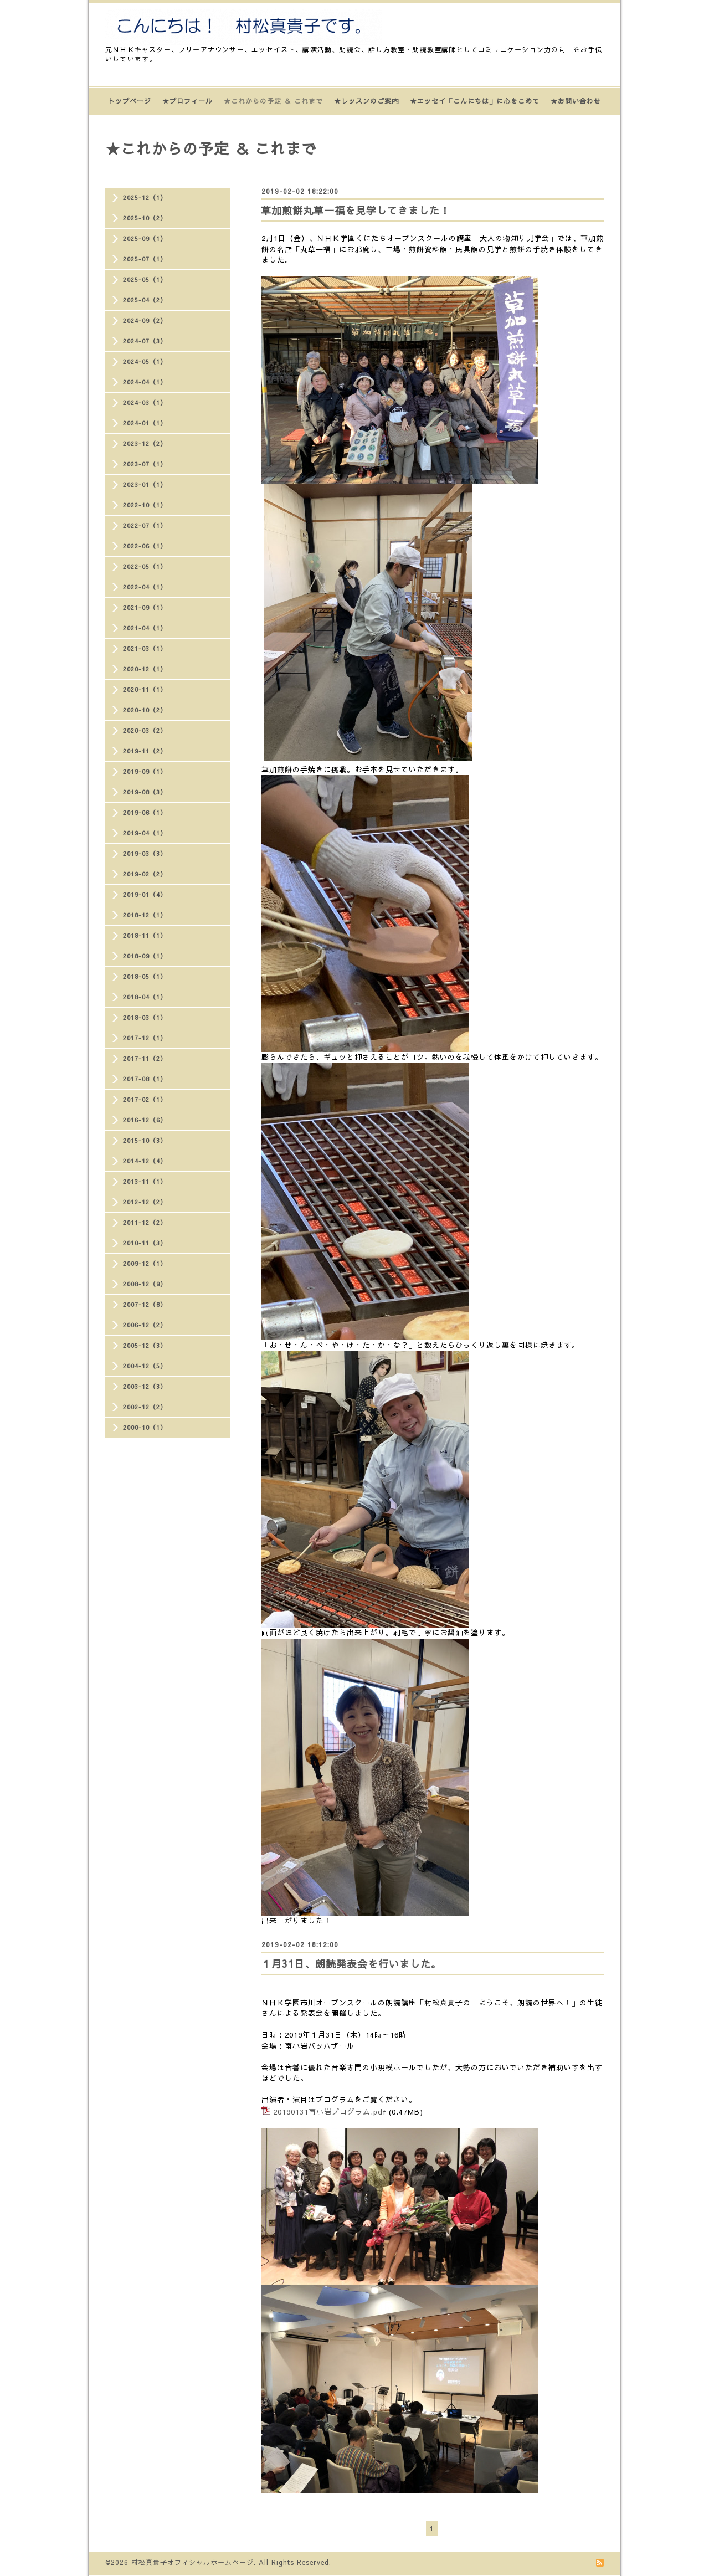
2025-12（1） (145, 197)
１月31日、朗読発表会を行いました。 (351, 1964)
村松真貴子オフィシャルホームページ (192, 2562)
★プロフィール (187, 100)
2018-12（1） (145, 915)
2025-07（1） (145, 259)
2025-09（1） (145, 238)
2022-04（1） (145, 587)
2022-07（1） (145, 525)
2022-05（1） (145, 566)
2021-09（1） (145, 607)
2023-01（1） (145, 484)
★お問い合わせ (576, 100)
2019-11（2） (145, 751)
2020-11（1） (145, 689)
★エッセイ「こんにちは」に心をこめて (475, 100)
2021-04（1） (145, 628)
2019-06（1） (145, 812)
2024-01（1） (145, 423)
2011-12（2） (145, 1222)
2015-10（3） (145, 1140)
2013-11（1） (145, 1181)
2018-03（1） (145, 1017)
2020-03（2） (145, 730)
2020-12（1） (145, 669)
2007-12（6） (145, 1304)
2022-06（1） (145, 546)
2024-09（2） (145, 320)
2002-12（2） (145, 1407)
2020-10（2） (145, 710)
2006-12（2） (145, 1325)
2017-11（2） (145, 1058)
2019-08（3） (145, 792)
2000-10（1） (145, 1427)
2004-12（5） (145, 1366)
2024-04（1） (145, 382)
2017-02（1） (145, 1099)
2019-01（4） (145, 894)
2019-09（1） (145, 771)
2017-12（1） (145, 1038)
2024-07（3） (145, 341)
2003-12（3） (145, 1386)
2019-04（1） (145, 833)
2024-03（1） (145, 402)
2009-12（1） (145, 1263)
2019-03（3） (145, 853)
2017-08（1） (145, 1079)
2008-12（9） (145, 1284)
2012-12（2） (145, 1202)
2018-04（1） (145, 997)
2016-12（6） (145, 1120)
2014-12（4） (145, 1161)
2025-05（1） (145, 279)
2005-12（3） (145, 1345)
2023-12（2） (145, 443)
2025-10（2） (145, 218)
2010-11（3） (145, 1243)
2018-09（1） (145, 956)
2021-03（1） (145, 648)
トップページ (129, 100)
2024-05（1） (145, 361)
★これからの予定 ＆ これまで (273, 100)
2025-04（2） (145, 300)
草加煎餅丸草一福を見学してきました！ (355, 210)
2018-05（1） (145, 976)
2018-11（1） (145, 935)
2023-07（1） (145, 464)
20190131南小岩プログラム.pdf (329, 2112)
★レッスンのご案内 (366, 100)
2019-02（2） (145, 874)
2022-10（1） (145, 505)
